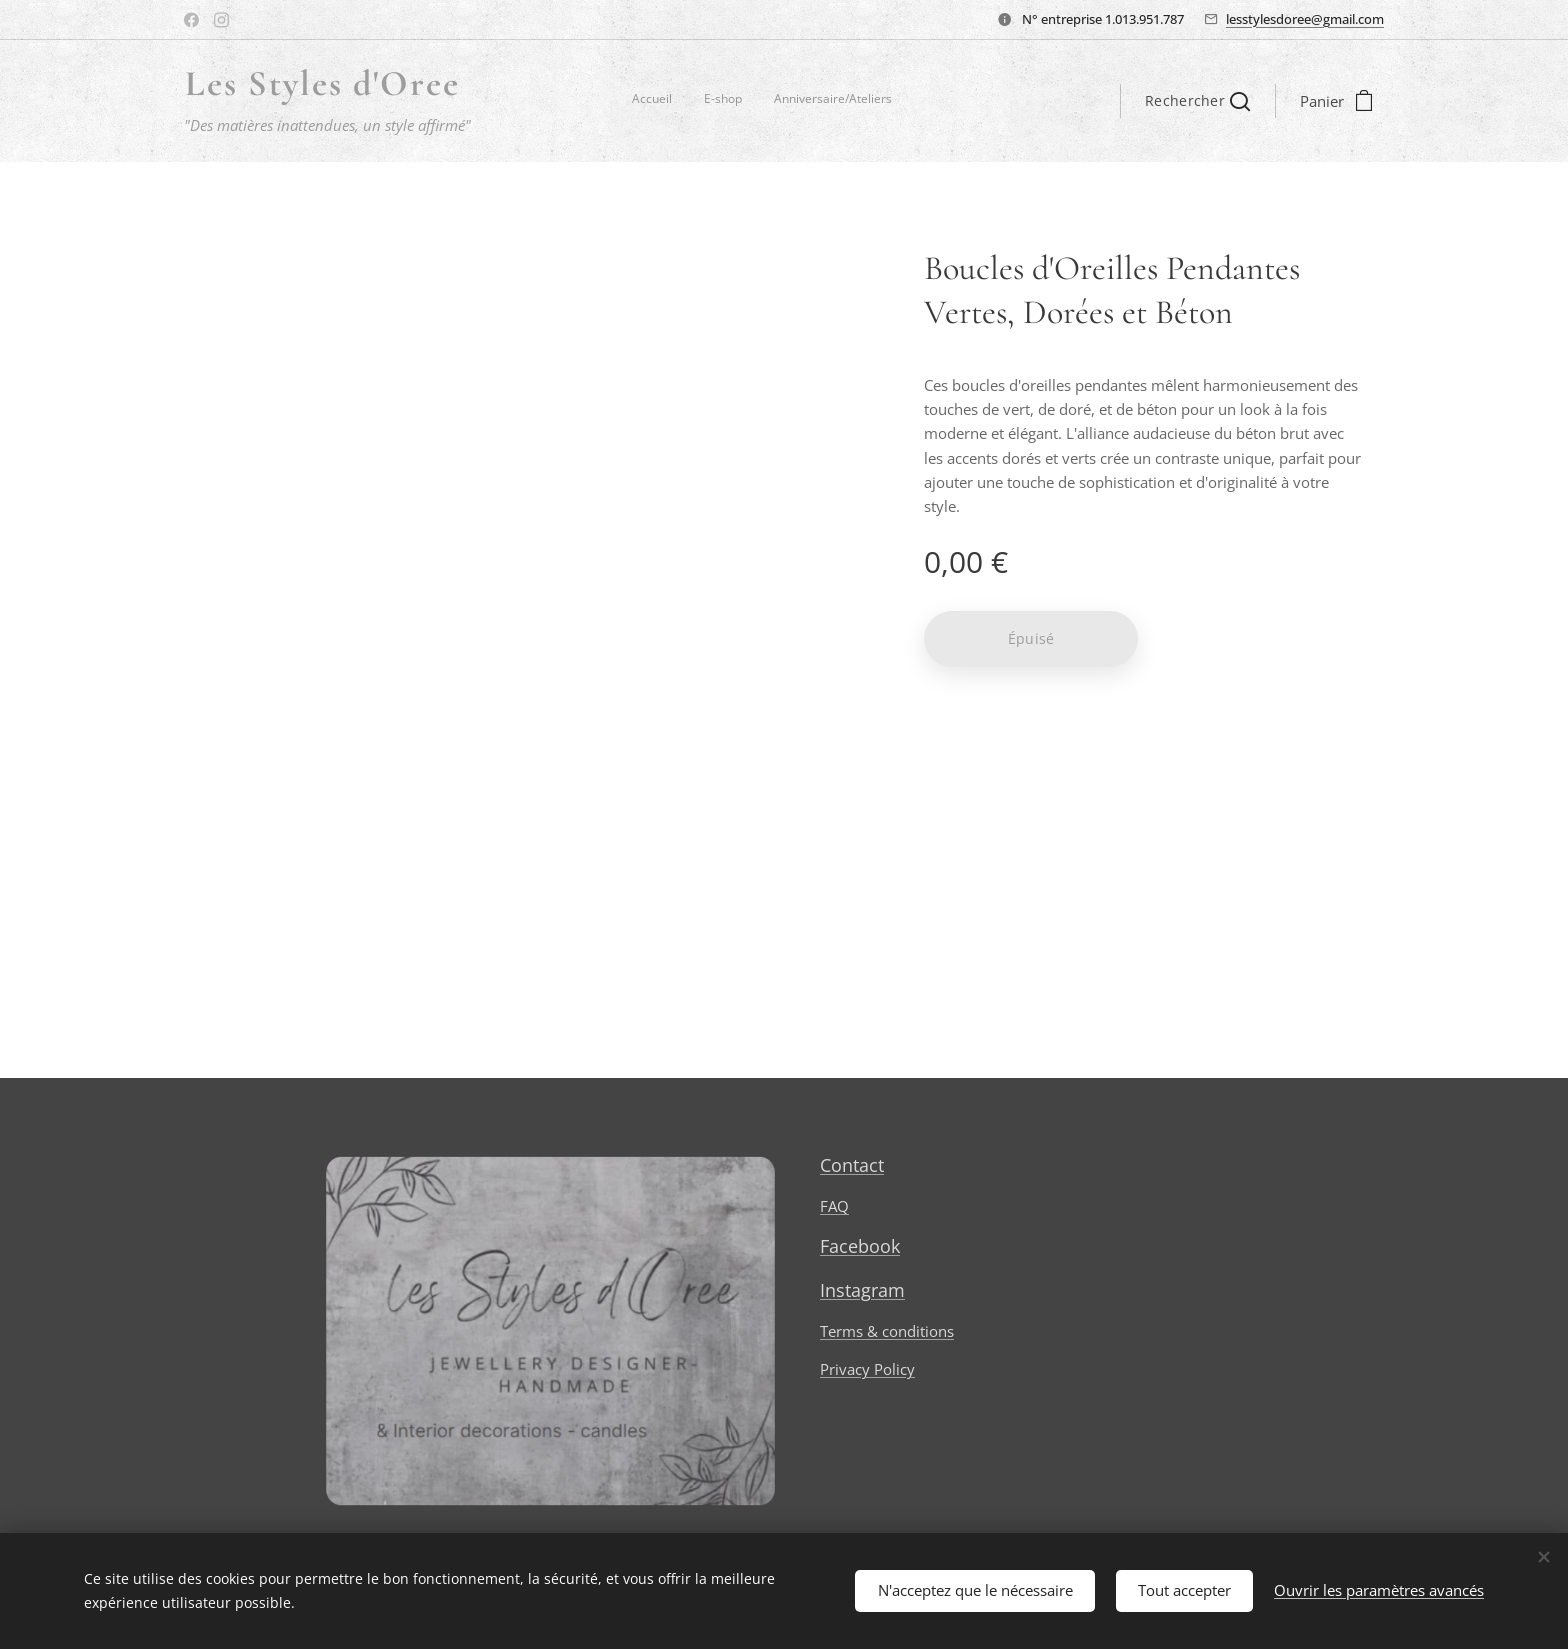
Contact (852, 1165)
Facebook (860, 1246)
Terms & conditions (887, 1331)
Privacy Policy (867, 1369)
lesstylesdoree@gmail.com (1305, 19)
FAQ (834, 1206)
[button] (1197, 101)
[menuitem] (833, 101)
